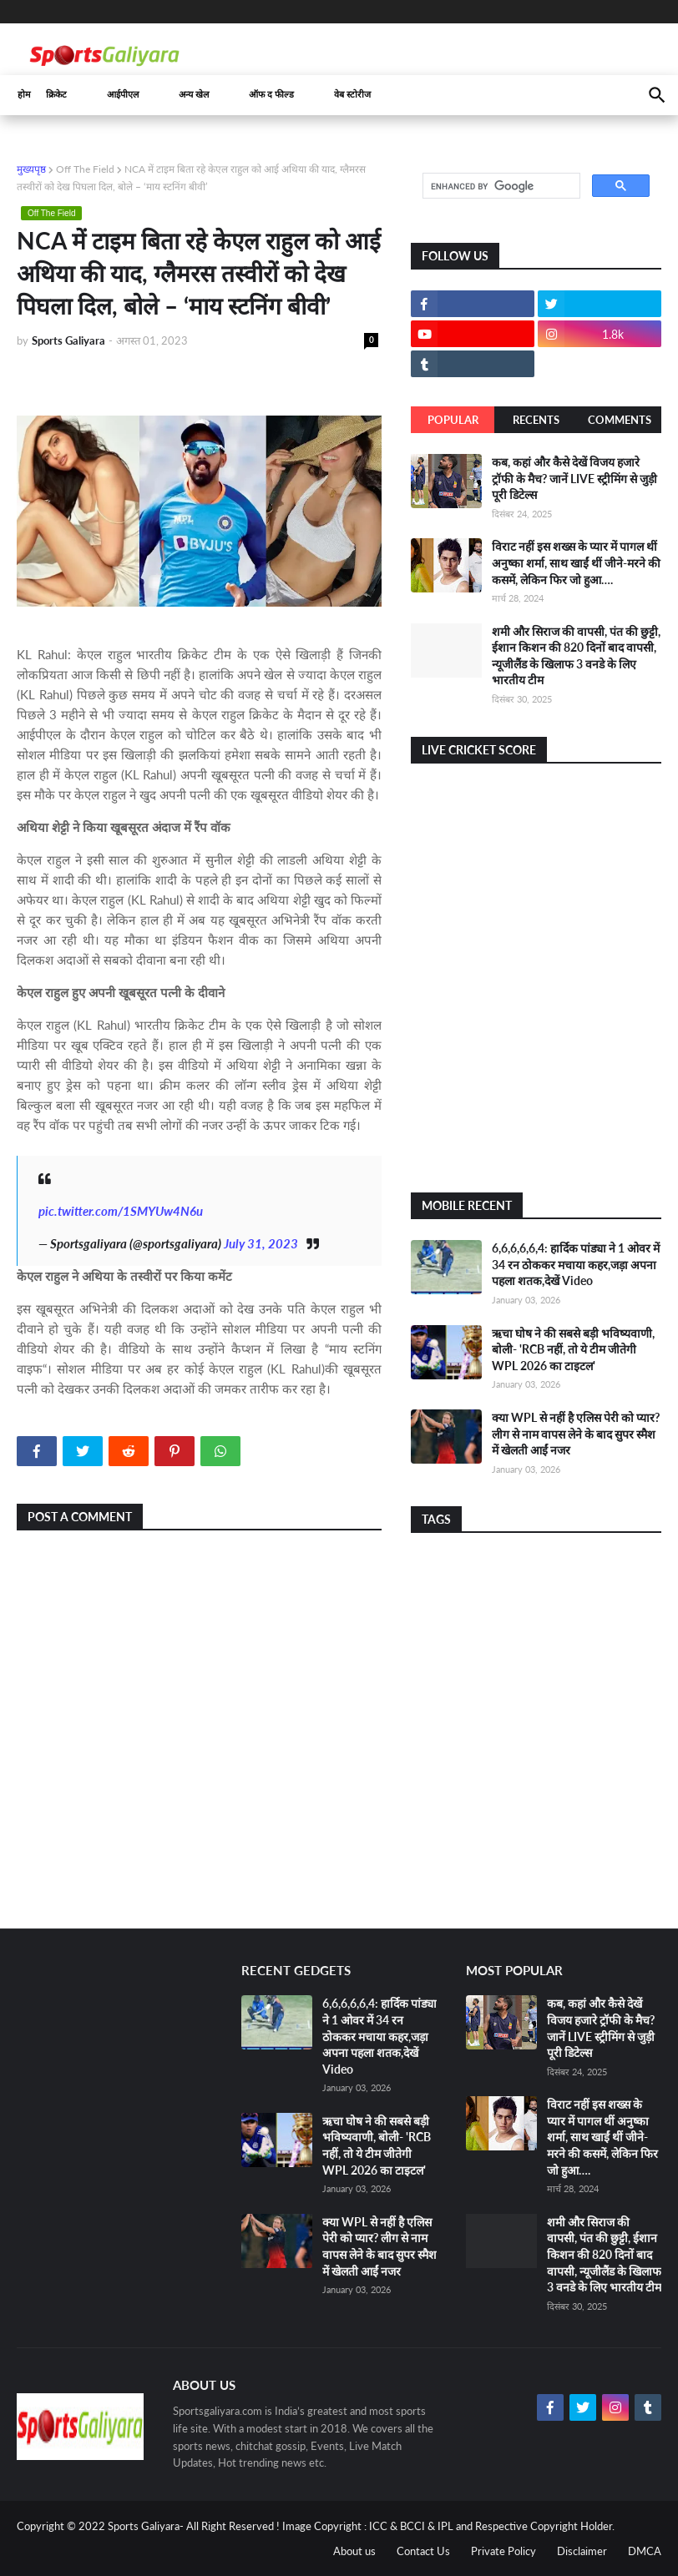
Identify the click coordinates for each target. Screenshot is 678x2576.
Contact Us (423, 2551)
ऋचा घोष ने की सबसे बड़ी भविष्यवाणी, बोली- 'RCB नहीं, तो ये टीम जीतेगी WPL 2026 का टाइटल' (573, 1349)
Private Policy (503, 2551)
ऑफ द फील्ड (271, 94)
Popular (453, 419)
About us (354, 2551)
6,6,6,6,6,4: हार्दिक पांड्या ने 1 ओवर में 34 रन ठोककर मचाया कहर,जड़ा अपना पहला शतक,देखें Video (576, 1264)
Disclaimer (582, 2551)
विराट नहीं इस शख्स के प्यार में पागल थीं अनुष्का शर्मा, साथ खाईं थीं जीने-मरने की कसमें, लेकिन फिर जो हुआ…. (576, 562)
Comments (619, 419)
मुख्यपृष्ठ (31, 169)
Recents (536, 419)
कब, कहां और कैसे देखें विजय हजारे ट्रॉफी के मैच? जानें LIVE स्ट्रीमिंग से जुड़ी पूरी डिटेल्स (574, 478)
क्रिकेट (56, 94)
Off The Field (85, 169)
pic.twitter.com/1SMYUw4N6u (120, 1210)
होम (24, 94)
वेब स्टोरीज (352, 94)
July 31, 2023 (261, 1243)
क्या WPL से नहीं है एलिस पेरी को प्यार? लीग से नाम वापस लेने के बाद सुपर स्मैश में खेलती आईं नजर (576, 1433)
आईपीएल (123, 94)
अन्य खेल (194, 94)
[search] (500, 186)
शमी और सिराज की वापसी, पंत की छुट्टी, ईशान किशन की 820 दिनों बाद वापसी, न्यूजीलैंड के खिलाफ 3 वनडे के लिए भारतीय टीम (604, 2254)
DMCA (644, 2551)
